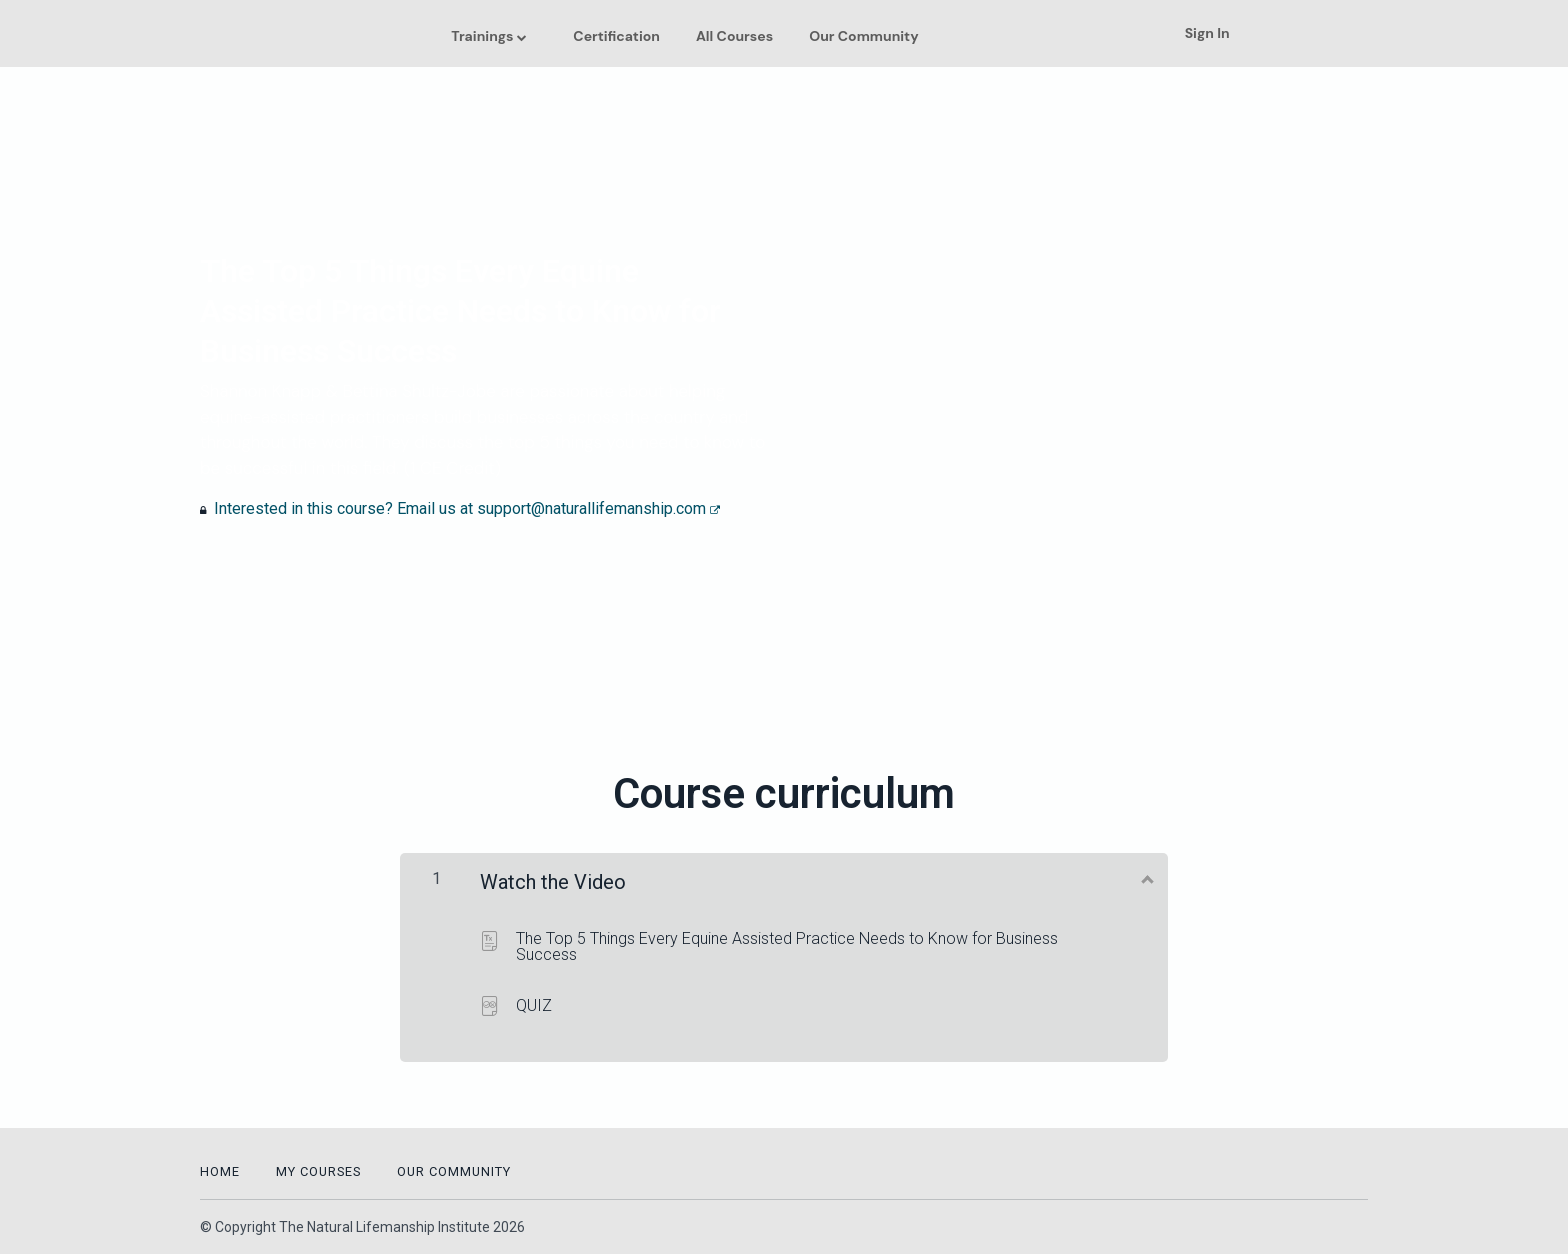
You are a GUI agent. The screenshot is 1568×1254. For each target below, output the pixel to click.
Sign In (1207, 33)
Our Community (863, 36)
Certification (616, 36)
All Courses (734, 36)
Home (220, 1171)
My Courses (318, 1171)
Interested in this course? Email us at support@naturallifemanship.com (467, 508)
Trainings (482, 36)
